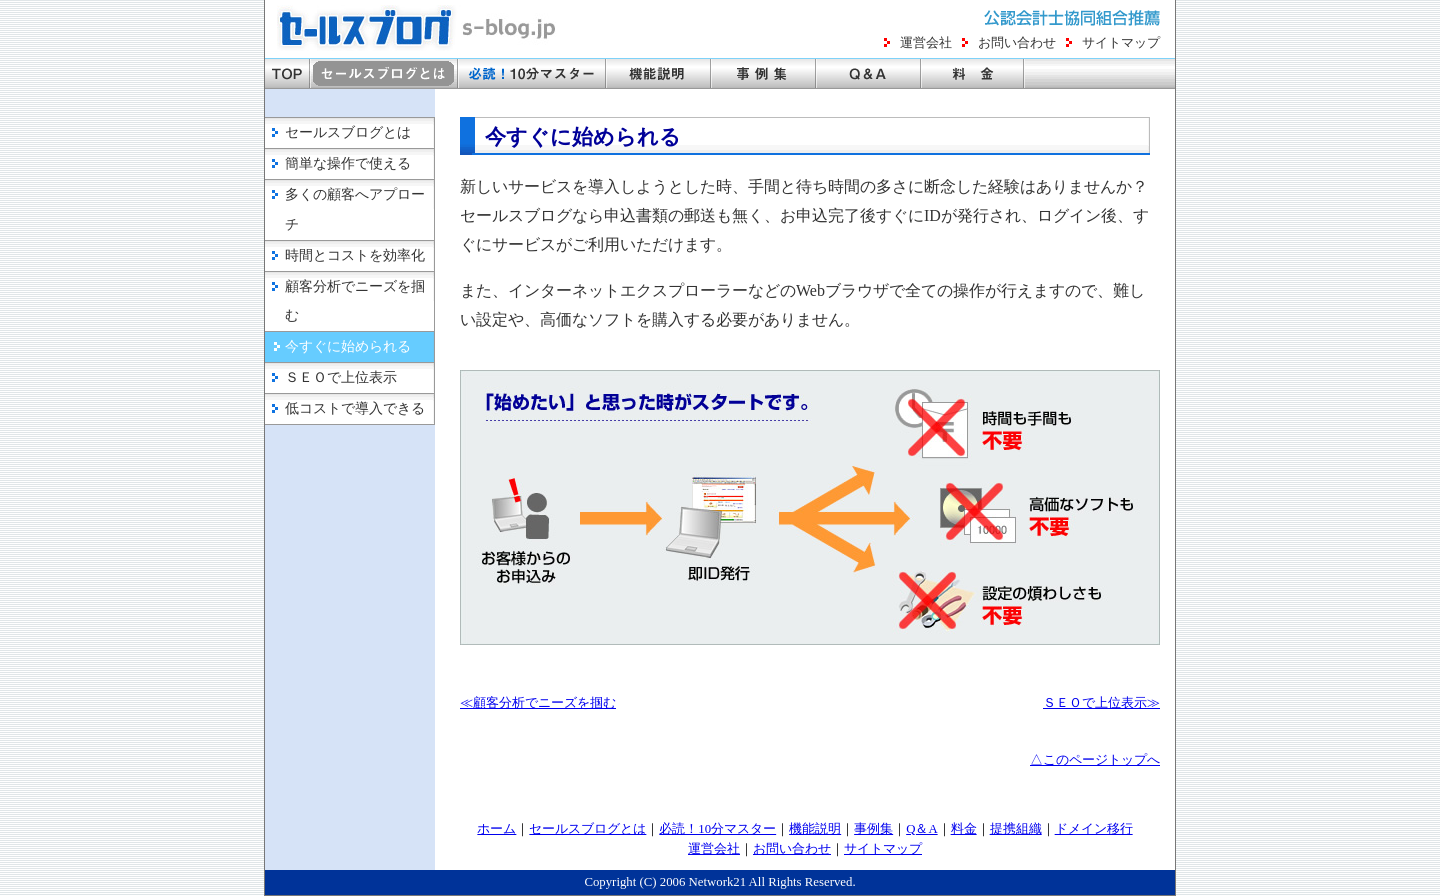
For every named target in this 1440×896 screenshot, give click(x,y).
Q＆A (921, 829)
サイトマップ (1121, 43)
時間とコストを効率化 (355, 255)
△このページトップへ (1095, 760)
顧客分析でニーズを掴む (355, 301)
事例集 (873, 829)
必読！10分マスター (717, 829)
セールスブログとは (348, 132)
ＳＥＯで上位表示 (341, 377)
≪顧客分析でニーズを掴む (538, 703)
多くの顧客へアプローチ (355, 209)
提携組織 (1016, 829)
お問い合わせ (1017, 43)
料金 (964, 829)
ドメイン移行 (1094, 829)
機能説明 (815, 829)
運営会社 (926, 43)
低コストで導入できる (355, 408)
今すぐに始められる (348, 346)
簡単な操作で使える (348, 163)
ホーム (496, 829)
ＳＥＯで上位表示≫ (1101, 703)
